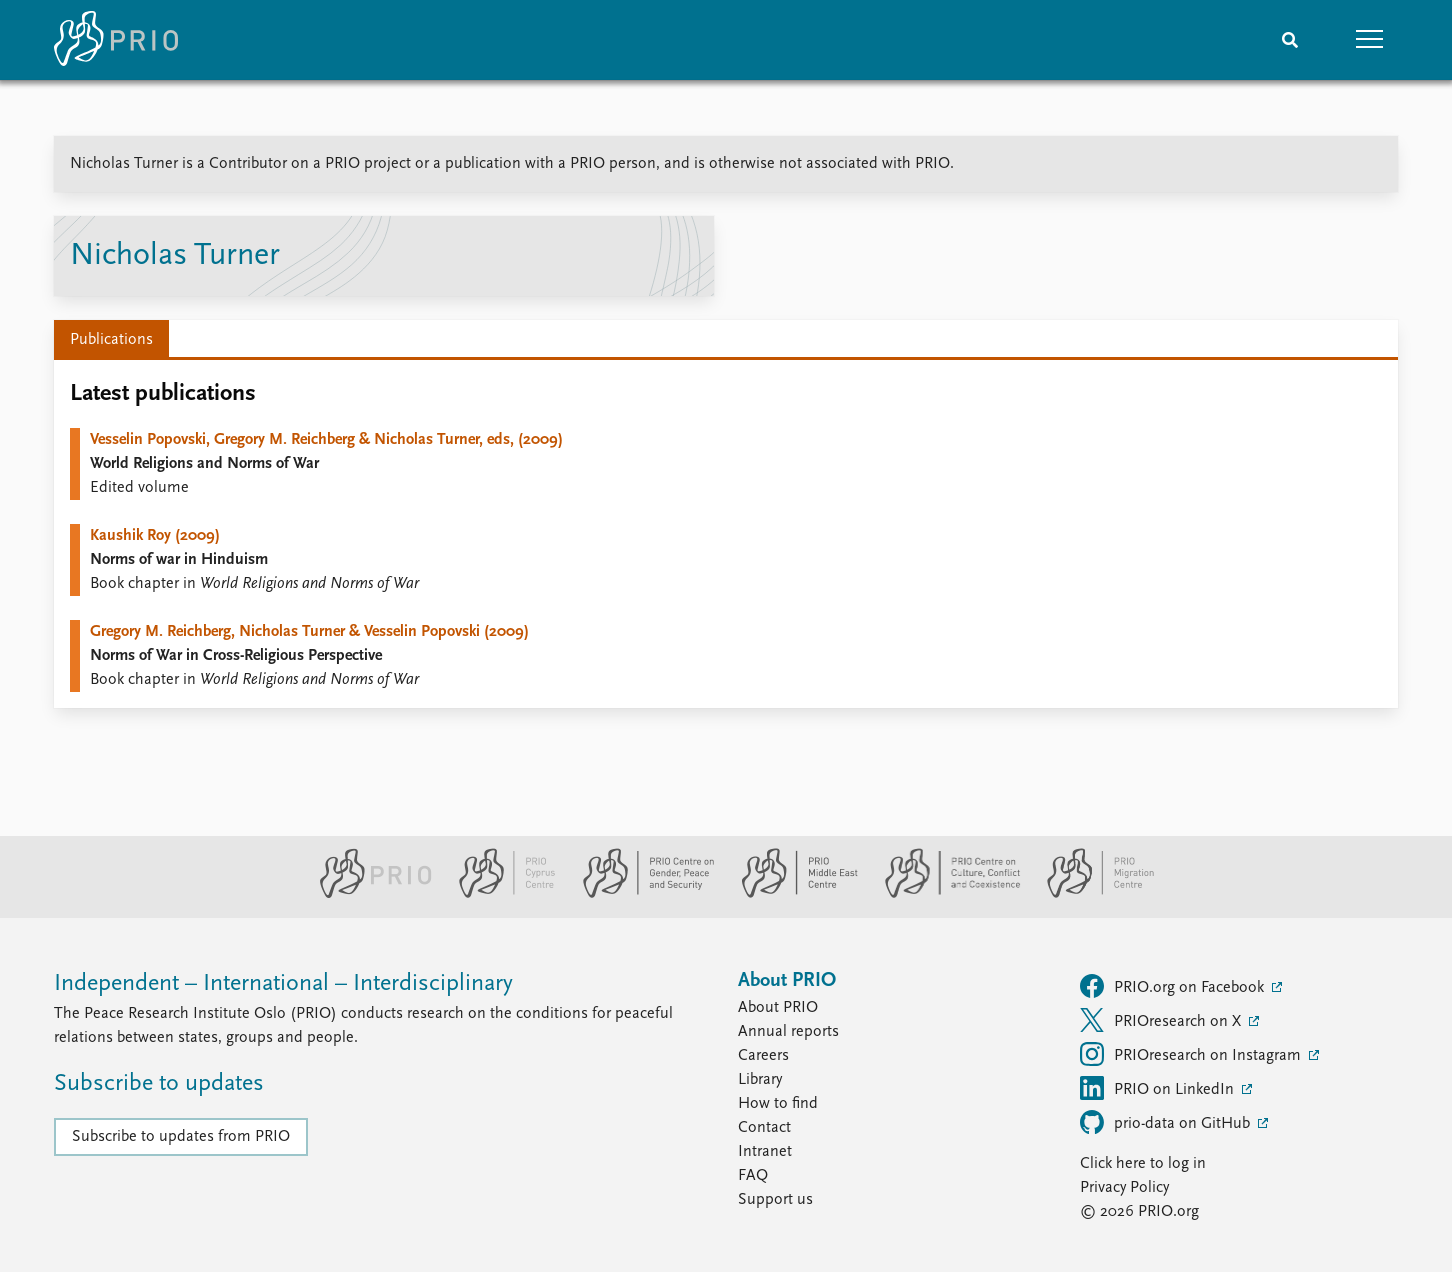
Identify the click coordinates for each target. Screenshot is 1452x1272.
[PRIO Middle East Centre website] (791, 894)
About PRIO (778, 1008)
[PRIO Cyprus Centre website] (499, 894)
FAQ (753, 1176)
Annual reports (788, 1032)
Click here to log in (1143, 1164)
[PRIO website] (367, 894)
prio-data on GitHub (1167, 1122)
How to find (778, 1104)
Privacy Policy (1124, 1188)
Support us (775, 1200)
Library (760, 1080)
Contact (764, 1128)
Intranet (765, 1152)
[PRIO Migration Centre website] (1090, 894)
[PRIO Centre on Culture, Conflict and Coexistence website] (944, 894)
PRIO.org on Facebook (1174, 986)
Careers (763, 1056)
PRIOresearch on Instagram (1192, 1054)
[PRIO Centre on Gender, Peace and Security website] (640, 894)
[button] (1370, 40)
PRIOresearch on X (1162, 1020)
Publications (111, 340)
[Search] (1290, 40)
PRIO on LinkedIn (1159, 1088)
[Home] (116, 40)
